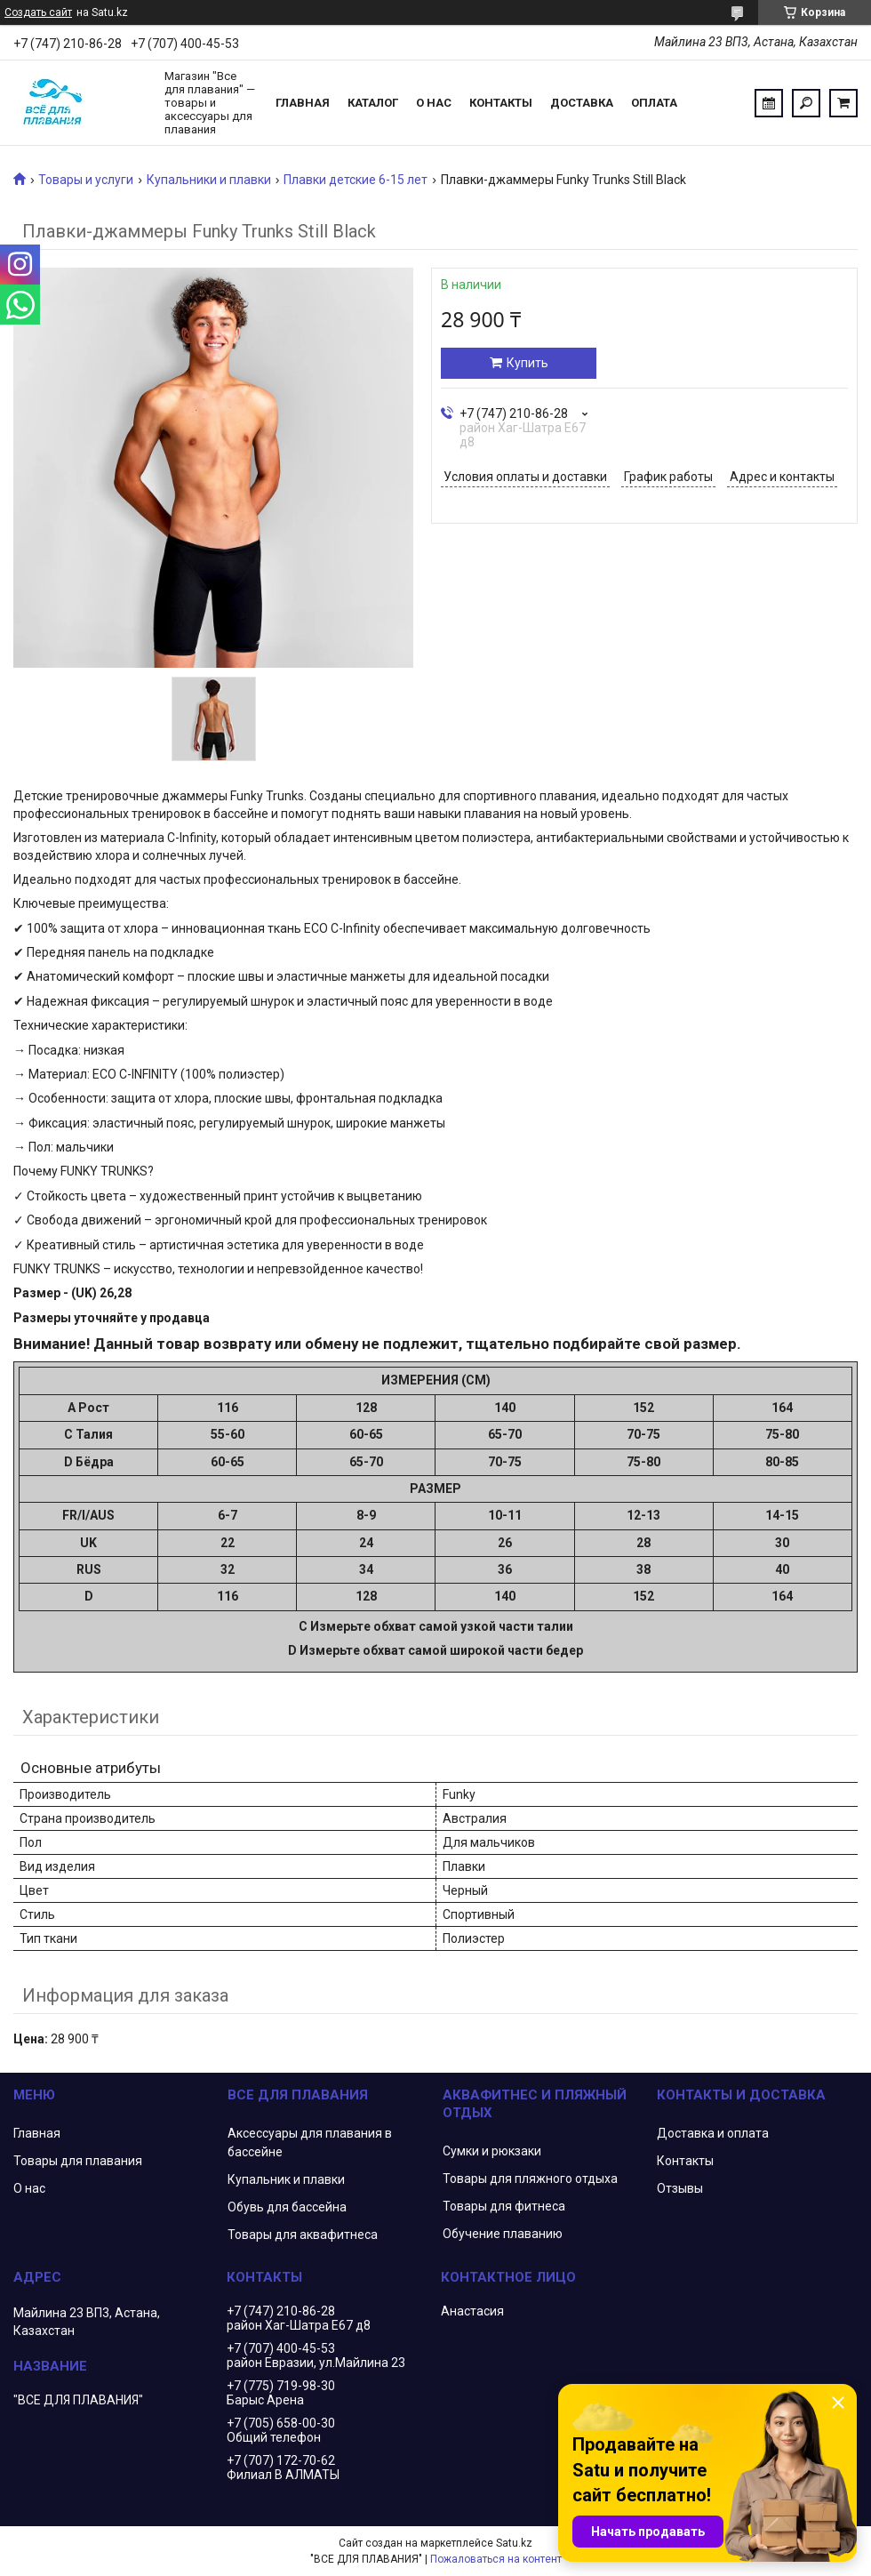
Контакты (500, 102)
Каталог (373, 102)
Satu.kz (514, 2543)
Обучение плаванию (503, 2234)
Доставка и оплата (713, 2133)
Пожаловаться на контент (496, 2559)
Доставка (581, 102)
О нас (433, 102)
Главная (303, 102)
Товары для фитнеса (504, 2206)
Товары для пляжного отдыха (530, 2178)
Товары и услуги (85, 180)
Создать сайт (38, 12)
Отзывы (680, 2188)
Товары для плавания (77, 2161)
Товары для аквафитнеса (303, 2234)
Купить (527, 363)
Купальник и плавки (286, 2179)
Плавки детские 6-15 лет (356, 180)
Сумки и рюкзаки (492, 2151)
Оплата (654, 102)
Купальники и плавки (209, 180)
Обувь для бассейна (287, 2207)
